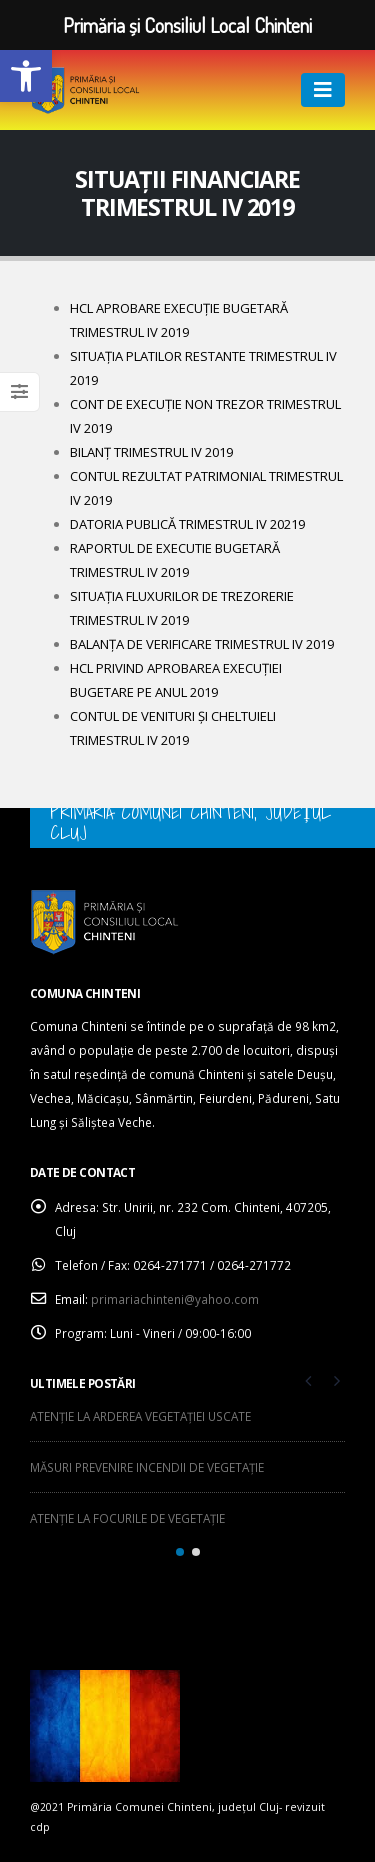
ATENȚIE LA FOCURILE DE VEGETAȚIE (127, 1518)
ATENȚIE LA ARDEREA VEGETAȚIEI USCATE (140, 1416)
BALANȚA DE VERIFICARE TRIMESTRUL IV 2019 (202, 644)
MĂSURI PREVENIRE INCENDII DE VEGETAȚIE (147, 1467)
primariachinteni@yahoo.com (175, 1299)
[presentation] (309, 1380)
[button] (26, 76)
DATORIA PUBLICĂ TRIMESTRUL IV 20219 (187, 524)
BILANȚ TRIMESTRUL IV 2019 (151, 452)
